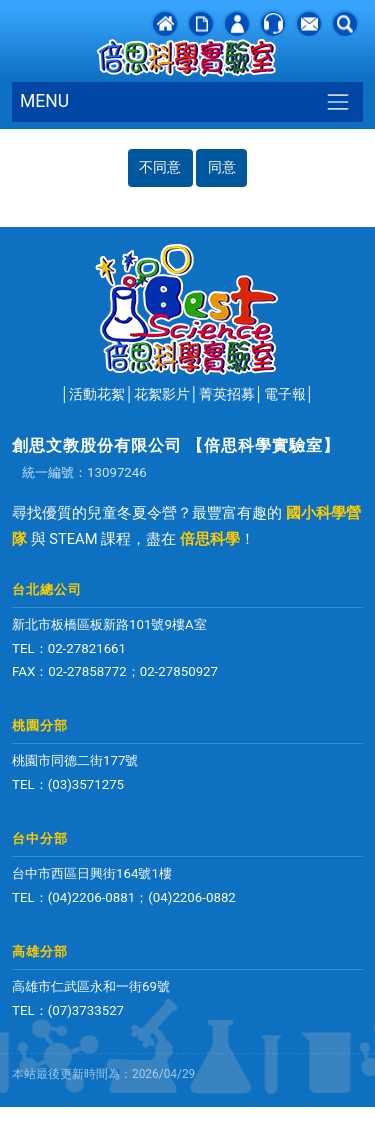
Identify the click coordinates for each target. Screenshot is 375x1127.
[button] (345, 23)
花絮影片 (162, 394)
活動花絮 (97, 394)
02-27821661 (87, 648)
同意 (222, 167)
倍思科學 (210, 539)
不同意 (160, 167)
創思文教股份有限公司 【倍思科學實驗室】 (176, 445)
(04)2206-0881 (92, 897)
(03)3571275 (86, 784)
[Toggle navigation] (338, 101)
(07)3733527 (86, 1010)
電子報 (285, 394)
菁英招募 (227, 394)
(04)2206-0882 (192, 897)
